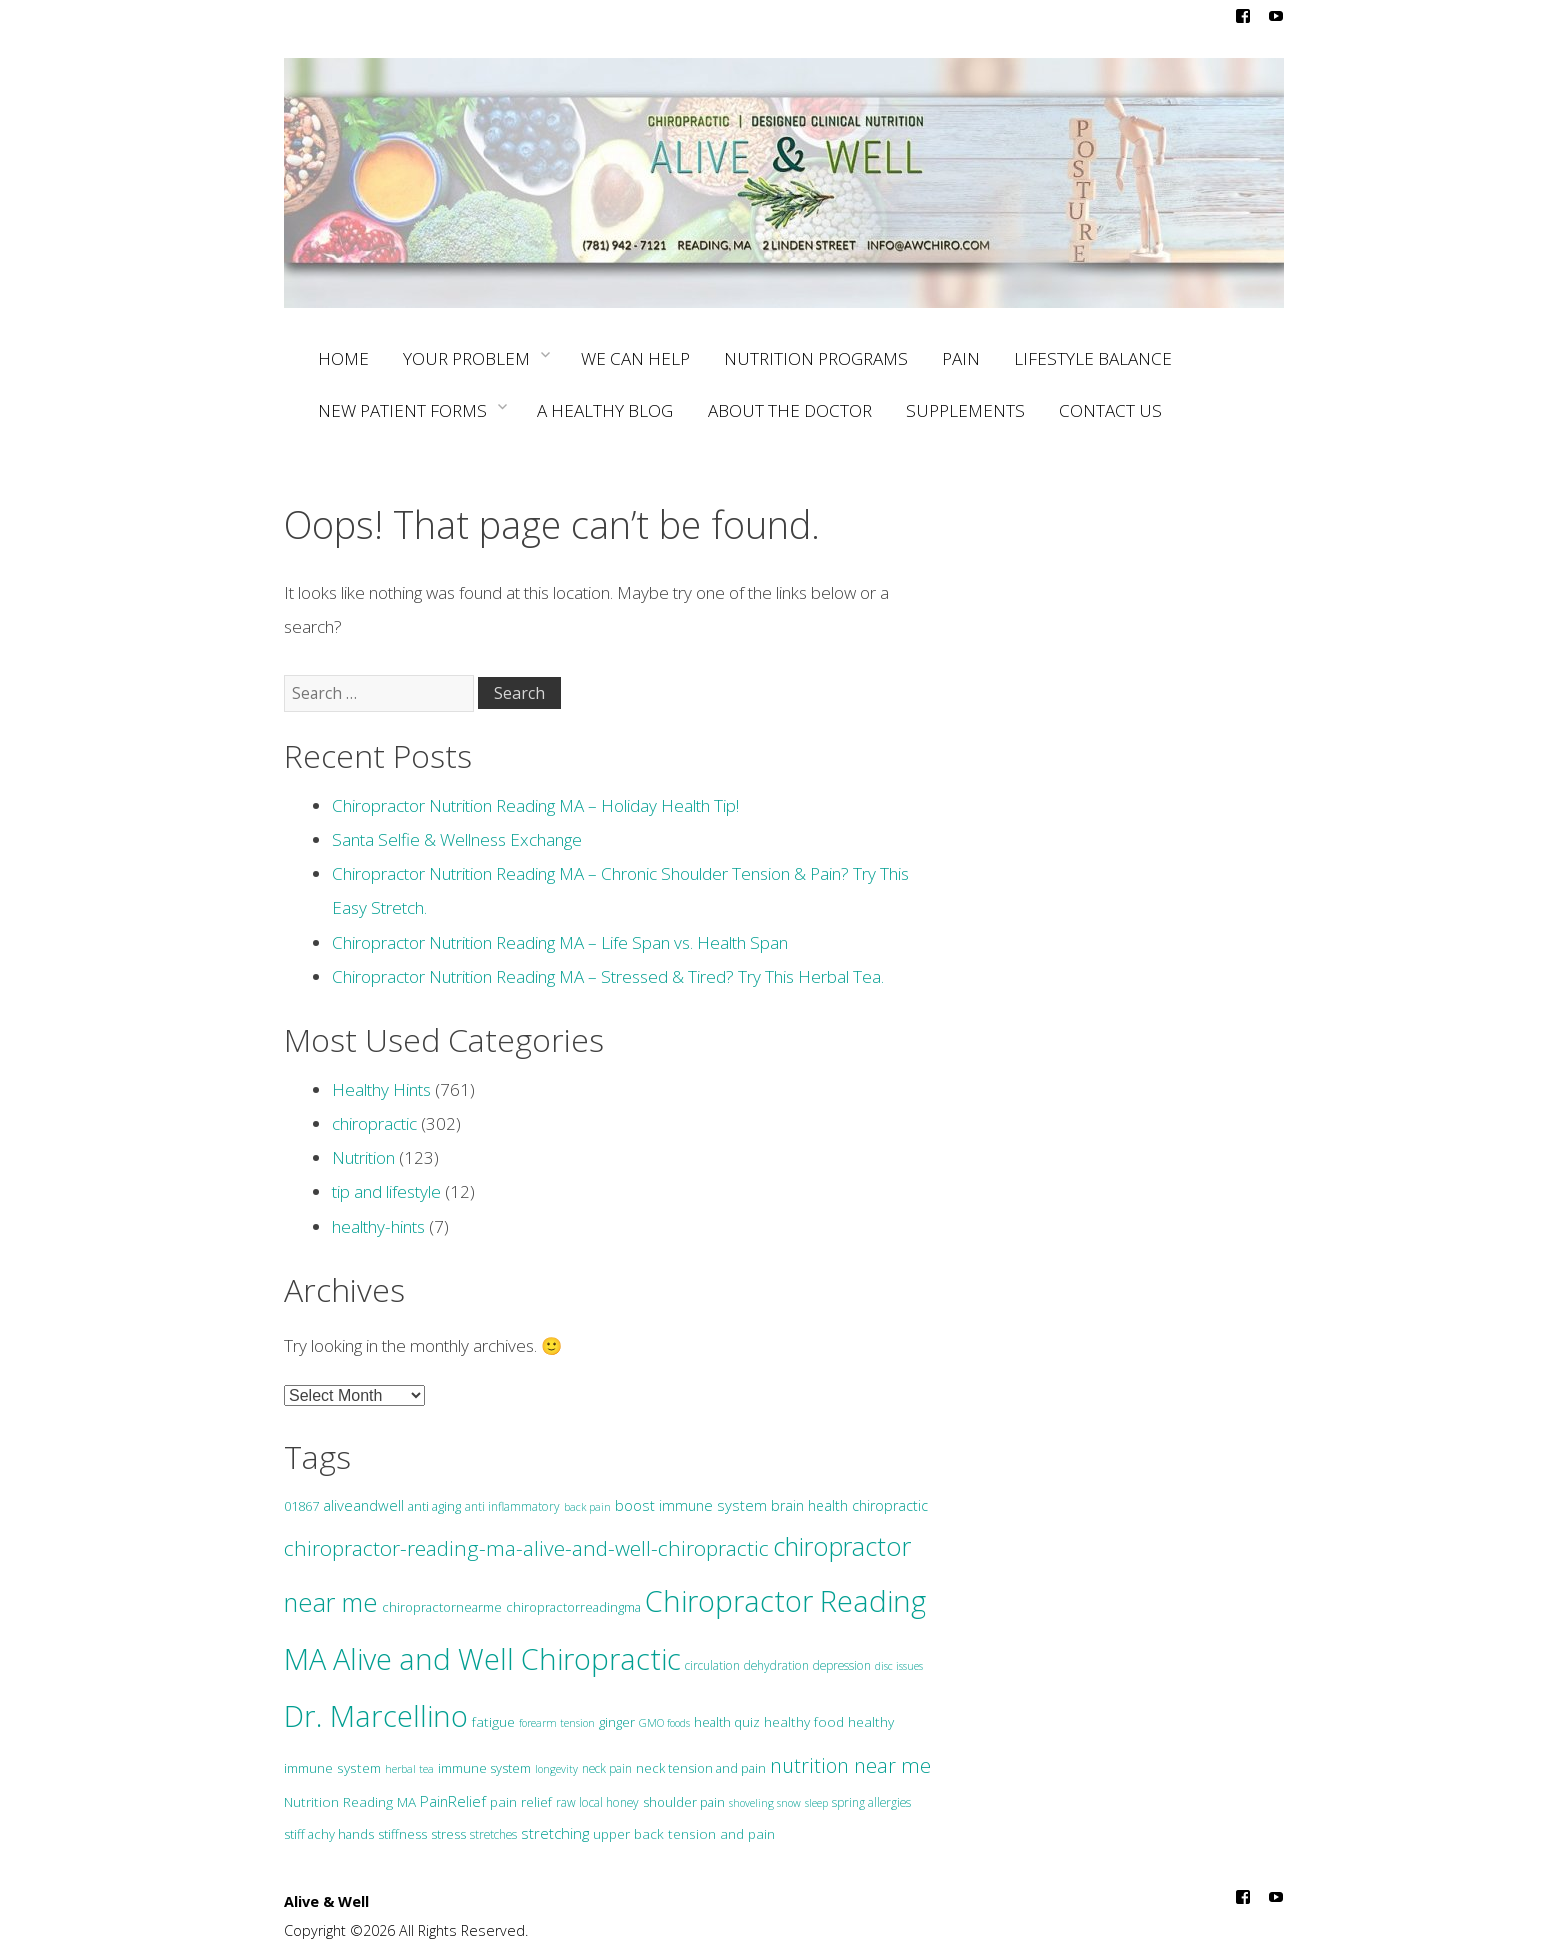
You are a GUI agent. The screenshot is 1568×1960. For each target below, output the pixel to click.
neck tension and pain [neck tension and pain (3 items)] (701, 1768)
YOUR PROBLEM (474, 356)
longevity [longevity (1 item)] (556, 1769)
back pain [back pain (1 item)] (587, 1507)
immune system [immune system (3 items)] (484, 1768)
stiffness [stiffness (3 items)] (402, 1834)
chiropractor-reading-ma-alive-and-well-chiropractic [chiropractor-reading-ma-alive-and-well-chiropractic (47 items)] (526, 1548)
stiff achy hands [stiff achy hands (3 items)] (329, 1834)
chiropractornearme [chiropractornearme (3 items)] (442, 1607)
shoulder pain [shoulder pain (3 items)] (684, 1802)
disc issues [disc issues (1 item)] (899, 1666)
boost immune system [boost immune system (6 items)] (691, 1505)
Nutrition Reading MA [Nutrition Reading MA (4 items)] (350, 1801)
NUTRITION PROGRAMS (816, 358)
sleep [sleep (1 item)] (816, 1803)
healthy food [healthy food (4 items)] (804, 1721)
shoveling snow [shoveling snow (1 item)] (765, 1803)
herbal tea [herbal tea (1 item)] (409, 1769)
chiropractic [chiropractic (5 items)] (890, 1505)
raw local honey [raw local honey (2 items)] (597, 1802)
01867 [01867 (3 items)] (301, 1506)
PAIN (961, 358)
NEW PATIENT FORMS (410, 408)
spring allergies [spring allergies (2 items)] (871, 1802)
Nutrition (363, 1157)
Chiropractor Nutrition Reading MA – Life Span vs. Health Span (560, 942)
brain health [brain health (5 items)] (809, 1505)
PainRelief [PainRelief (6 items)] (453, 1801)
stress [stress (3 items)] (448, 1834)
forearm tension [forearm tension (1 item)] (557, 1723)
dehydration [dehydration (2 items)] (776, 1665)
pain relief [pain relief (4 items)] (521, 1801)
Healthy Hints (381, 1089)
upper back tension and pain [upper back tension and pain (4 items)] (684, 1833)
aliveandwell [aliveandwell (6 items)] (363, 1505)
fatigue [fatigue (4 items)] (493, 1721)
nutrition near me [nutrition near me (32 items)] (850, 1765)
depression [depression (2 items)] (842, 1665)
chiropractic (374, 1123)
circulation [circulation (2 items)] (712, 1665)
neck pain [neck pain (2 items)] (607, 1768)
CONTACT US (1110, 410)
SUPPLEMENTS (965, 410)
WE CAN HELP (635, 358)
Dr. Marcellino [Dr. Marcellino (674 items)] (376, 1716)
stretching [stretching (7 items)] (555, 1833)
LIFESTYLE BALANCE (1093, 358)
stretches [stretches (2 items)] (493, 1834)
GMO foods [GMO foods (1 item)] (664, 1723)
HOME (343, 358)
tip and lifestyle (386, 1191)
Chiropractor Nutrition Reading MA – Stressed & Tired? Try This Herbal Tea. (608, 976)
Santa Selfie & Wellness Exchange (457, 839)
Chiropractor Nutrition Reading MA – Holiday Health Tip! (535, 805)
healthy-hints (378, 1226)
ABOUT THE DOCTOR (790, 410)
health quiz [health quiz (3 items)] (727, 1722)
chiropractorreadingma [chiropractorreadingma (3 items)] (573, 1607)
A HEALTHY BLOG (605, 410)
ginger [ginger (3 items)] (617, 1722)
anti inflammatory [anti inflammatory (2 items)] (512, 1506)
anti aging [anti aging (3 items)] (434, 1506)
